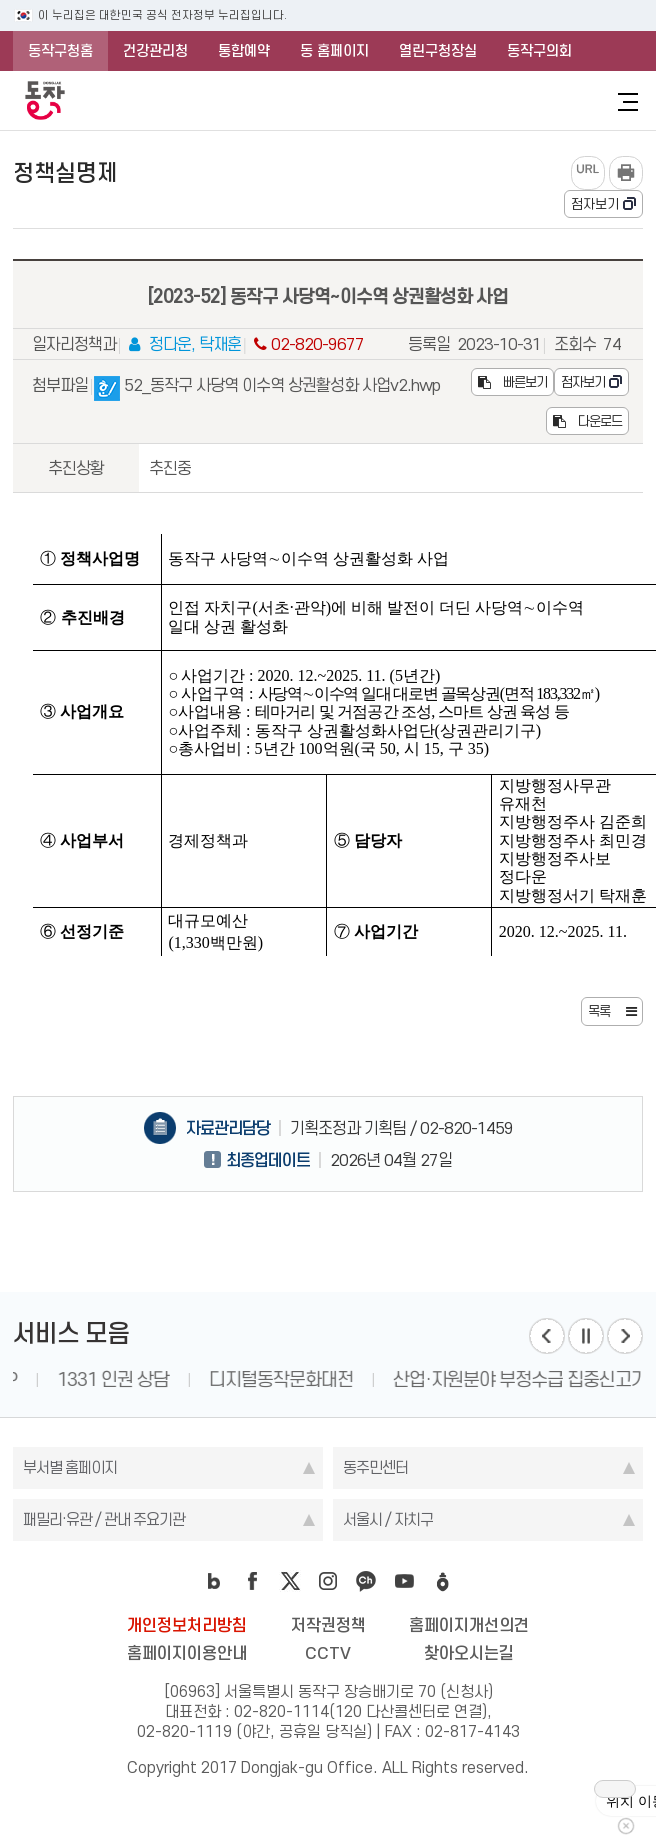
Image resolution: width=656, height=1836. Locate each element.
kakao (366, 1581)
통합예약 (244, 51)
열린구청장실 (438, 51)
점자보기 (595, 204)
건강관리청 (155, 51)
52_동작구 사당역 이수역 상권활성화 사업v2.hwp (267, 388)
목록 (599, 1011)
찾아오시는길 (469, 1653)
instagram (328, 1581)
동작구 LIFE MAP (93, 1379)
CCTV (328, 1653)
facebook (252, 1581)
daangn (442, 1581)
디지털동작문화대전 (418, 1379)
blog (214, 1581)
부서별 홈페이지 (70, 1467)
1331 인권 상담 (250, 1379)
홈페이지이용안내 (187, 1653)
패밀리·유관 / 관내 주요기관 (104, 1519)
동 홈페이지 (334, 51)
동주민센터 (375, 1467)
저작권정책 (328, 1625)
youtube (404, 1581)
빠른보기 (512, 382)
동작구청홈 (60, 51)
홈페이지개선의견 (469, 1625)
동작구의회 (539, 51)
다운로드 (587, 421)
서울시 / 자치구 (388, 1519)
